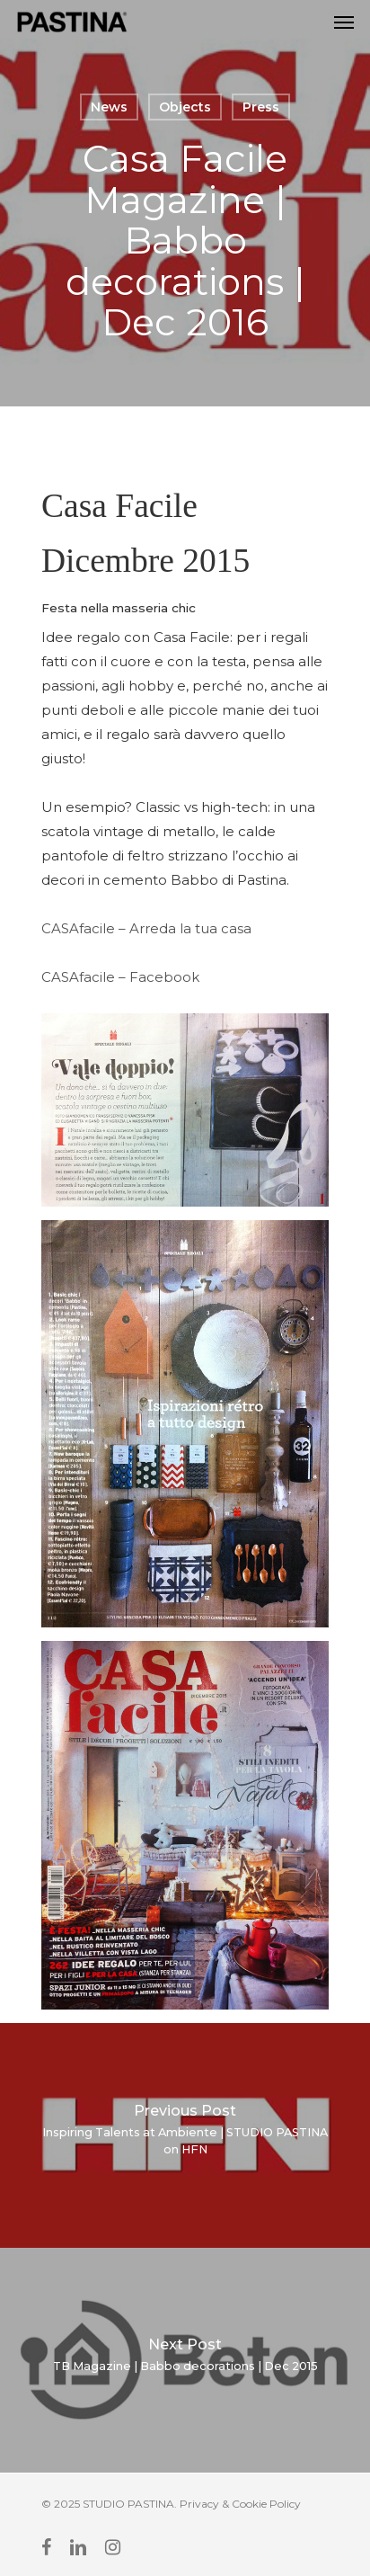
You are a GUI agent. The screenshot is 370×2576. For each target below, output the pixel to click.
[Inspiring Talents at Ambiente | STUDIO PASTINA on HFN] (185, 2135)
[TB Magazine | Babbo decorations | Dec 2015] (185, 2360)
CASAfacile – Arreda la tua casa (146, 928)
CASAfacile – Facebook (120, 976)
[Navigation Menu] (344, 22)
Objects (185, 107)
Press (260, 107)
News (109, 107)
